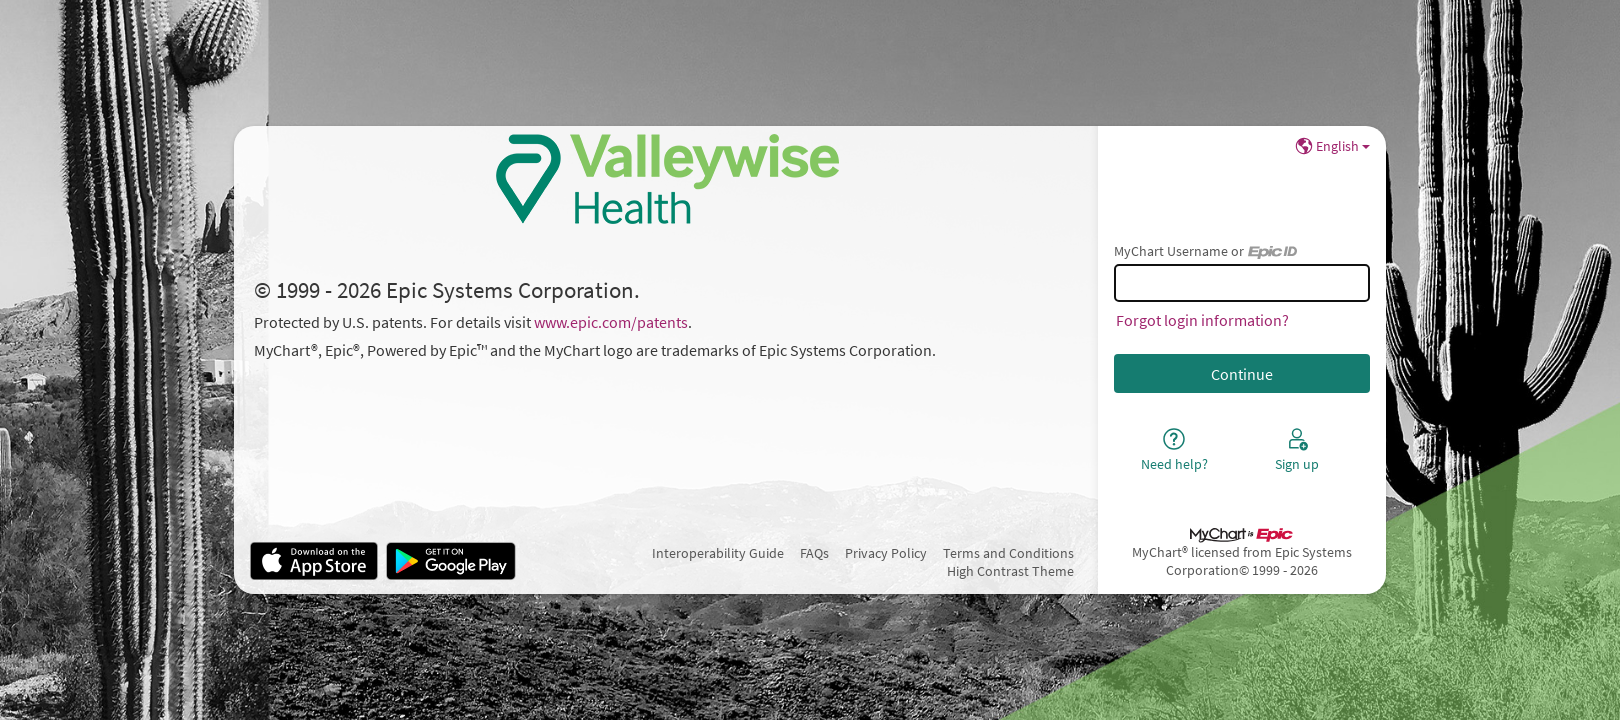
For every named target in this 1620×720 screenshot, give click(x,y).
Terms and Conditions (1008, 553)
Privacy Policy (886, 553)
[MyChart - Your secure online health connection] (666, 179)
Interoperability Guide (718, 553)
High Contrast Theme (1010, 571)
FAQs (814, 553)
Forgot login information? (1202, 320)
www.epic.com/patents (611, 322)
